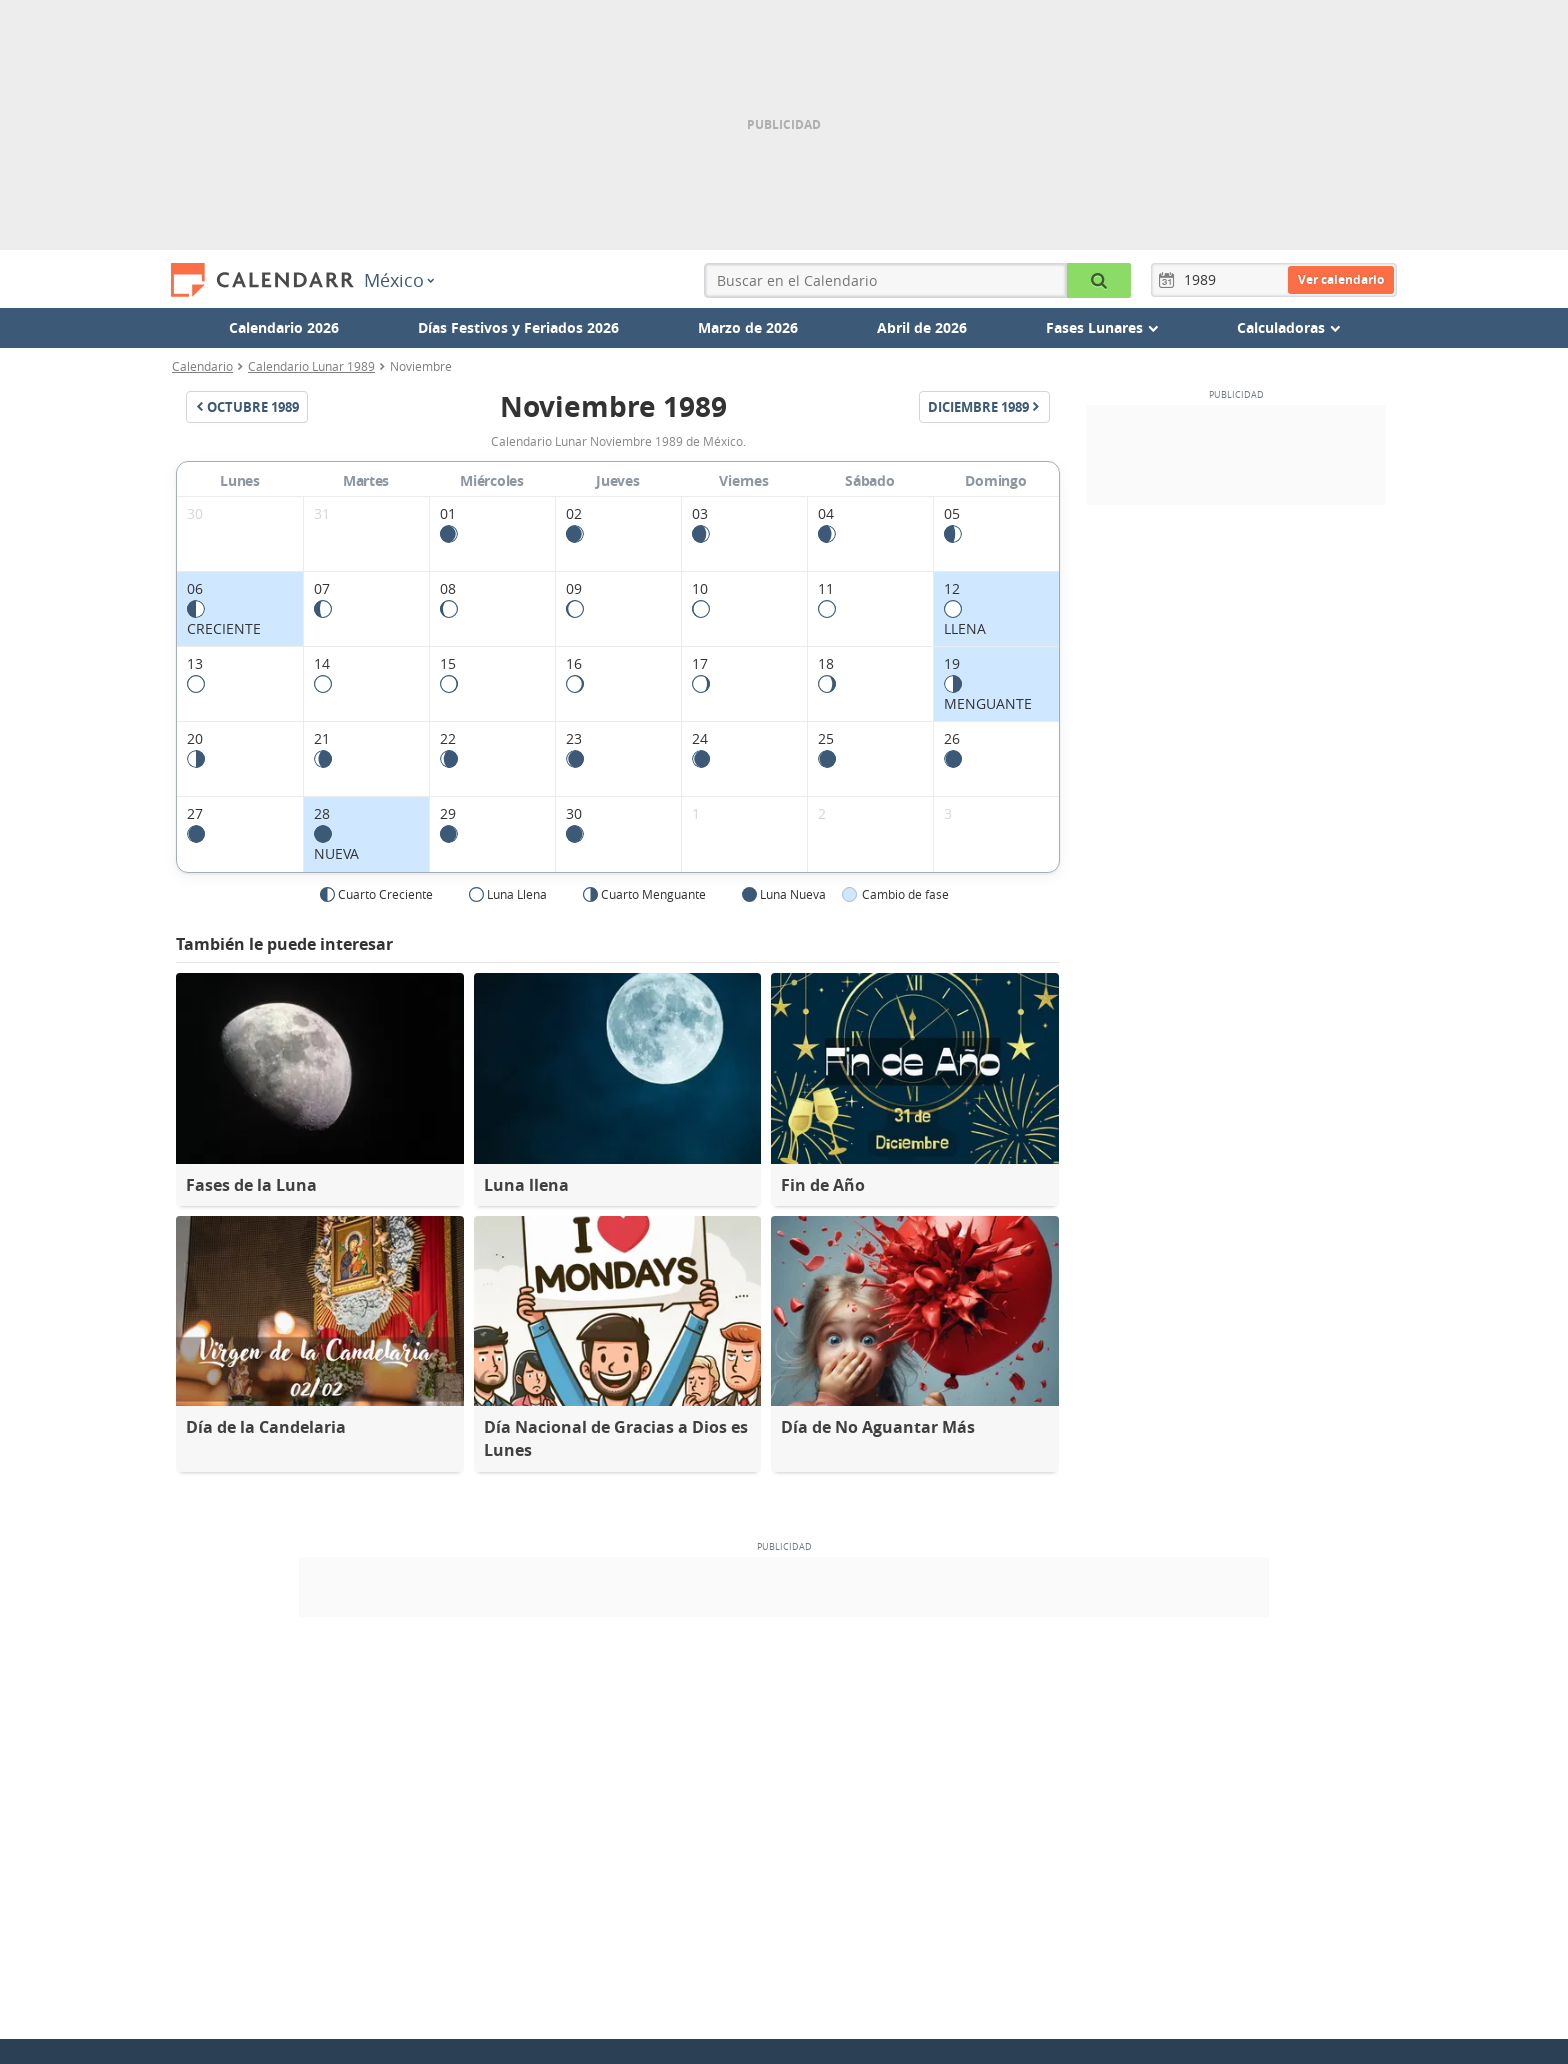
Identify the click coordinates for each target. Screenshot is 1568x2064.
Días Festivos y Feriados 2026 (518, 327)
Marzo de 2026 (748, 327)
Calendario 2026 (284, 327)
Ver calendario (1341, 279)
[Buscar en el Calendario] (1099, 280)
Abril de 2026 (922, 327)
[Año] (1203, 280)
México (399, 280)
